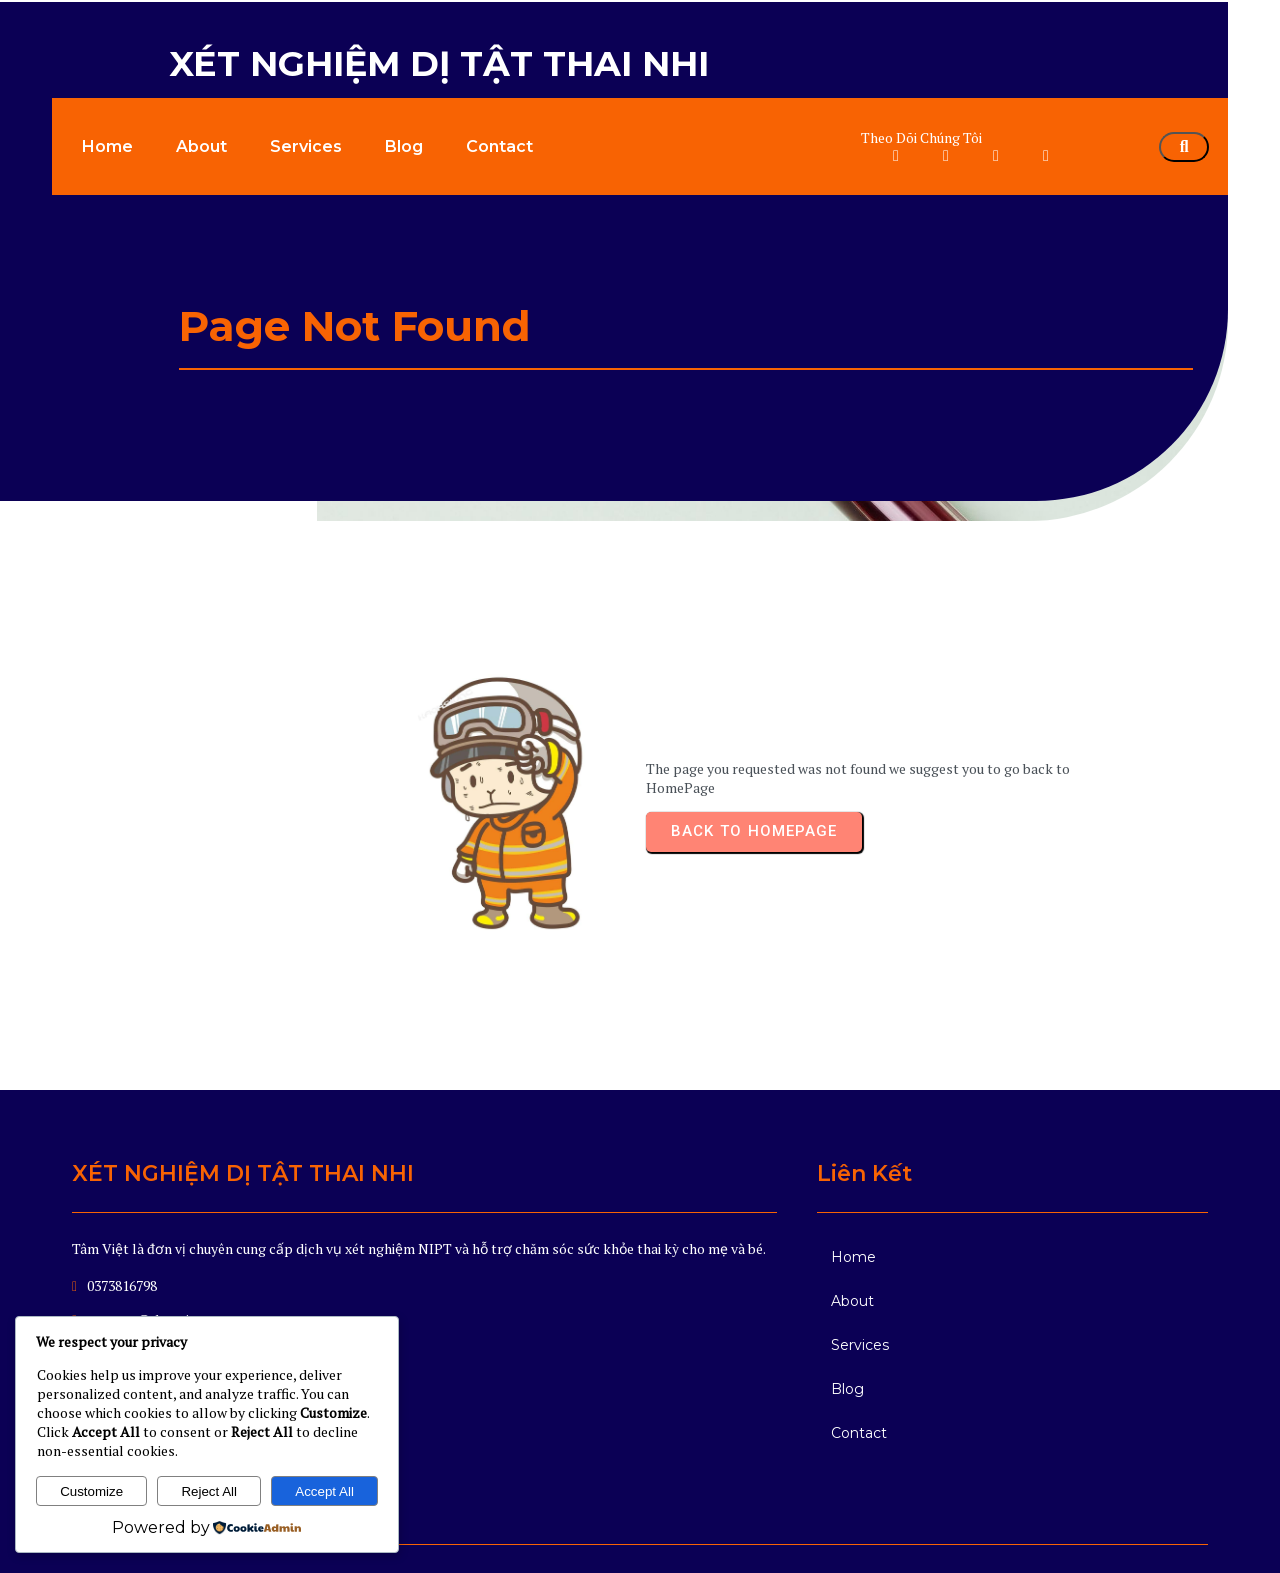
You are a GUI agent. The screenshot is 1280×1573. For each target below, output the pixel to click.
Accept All (324, 1491)
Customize (91, 1491)
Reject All (209, 1491)
